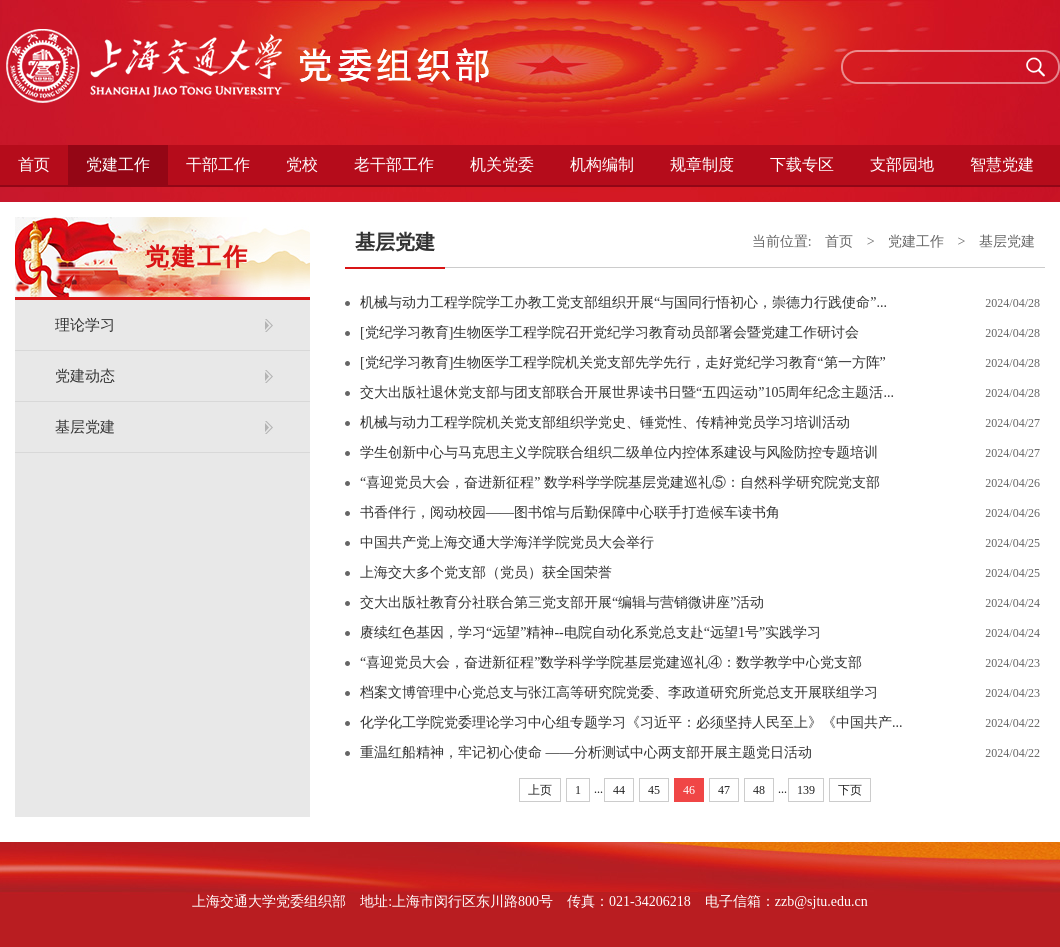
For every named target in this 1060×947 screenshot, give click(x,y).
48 (759, 790)
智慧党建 (1002, 164)
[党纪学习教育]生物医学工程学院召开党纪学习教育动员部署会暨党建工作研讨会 (609, 332)
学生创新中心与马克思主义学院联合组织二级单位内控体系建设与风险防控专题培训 (619, 452)
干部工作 (218, 164)
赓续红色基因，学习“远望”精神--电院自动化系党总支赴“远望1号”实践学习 (590, 632)
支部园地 (902, 164)
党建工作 (118, 164)
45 (654, 790)
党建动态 (85, 376)
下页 (850, 790)
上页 (540, 790)
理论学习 (85, 325)
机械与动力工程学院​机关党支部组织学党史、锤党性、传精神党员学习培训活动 (605, 422)
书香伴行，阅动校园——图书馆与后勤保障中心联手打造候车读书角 (570, 512)
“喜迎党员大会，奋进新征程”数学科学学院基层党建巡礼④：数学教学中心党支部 (611, 662)
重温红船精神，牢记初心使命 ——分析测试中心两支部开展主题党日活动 (586, 752)
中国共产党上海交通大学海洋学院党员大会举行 (507, 542)
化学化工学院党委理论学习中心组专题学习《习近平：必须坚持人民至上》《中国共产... (631, 722)
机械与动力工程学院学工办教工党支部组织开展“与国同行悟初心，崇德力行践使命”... (623, 302)
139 (806, 790)
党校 (302, 164)
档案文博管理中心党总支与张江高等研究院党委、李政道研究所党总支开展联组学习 (619, 692)
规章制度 (702, 164)
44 (619, 790)
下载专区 (802, 164)
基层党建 (85, 427)
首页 (34, 164)
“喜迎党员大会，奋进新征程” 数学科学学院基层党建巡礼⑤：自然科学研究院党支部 (620, 482)
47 (724, 790)
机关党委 (502, 164)
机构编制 (602, 164)
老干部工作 (394, 164)
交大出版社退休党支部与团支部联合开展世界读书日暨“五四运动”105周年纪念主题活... (627, 392)
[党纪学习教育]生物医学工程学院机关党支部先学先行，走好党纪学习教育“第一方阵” (623, 362)
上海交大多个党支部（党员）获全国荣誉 (486, 572)
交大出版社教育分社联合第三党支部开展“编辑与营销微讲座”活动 (562, 602)
